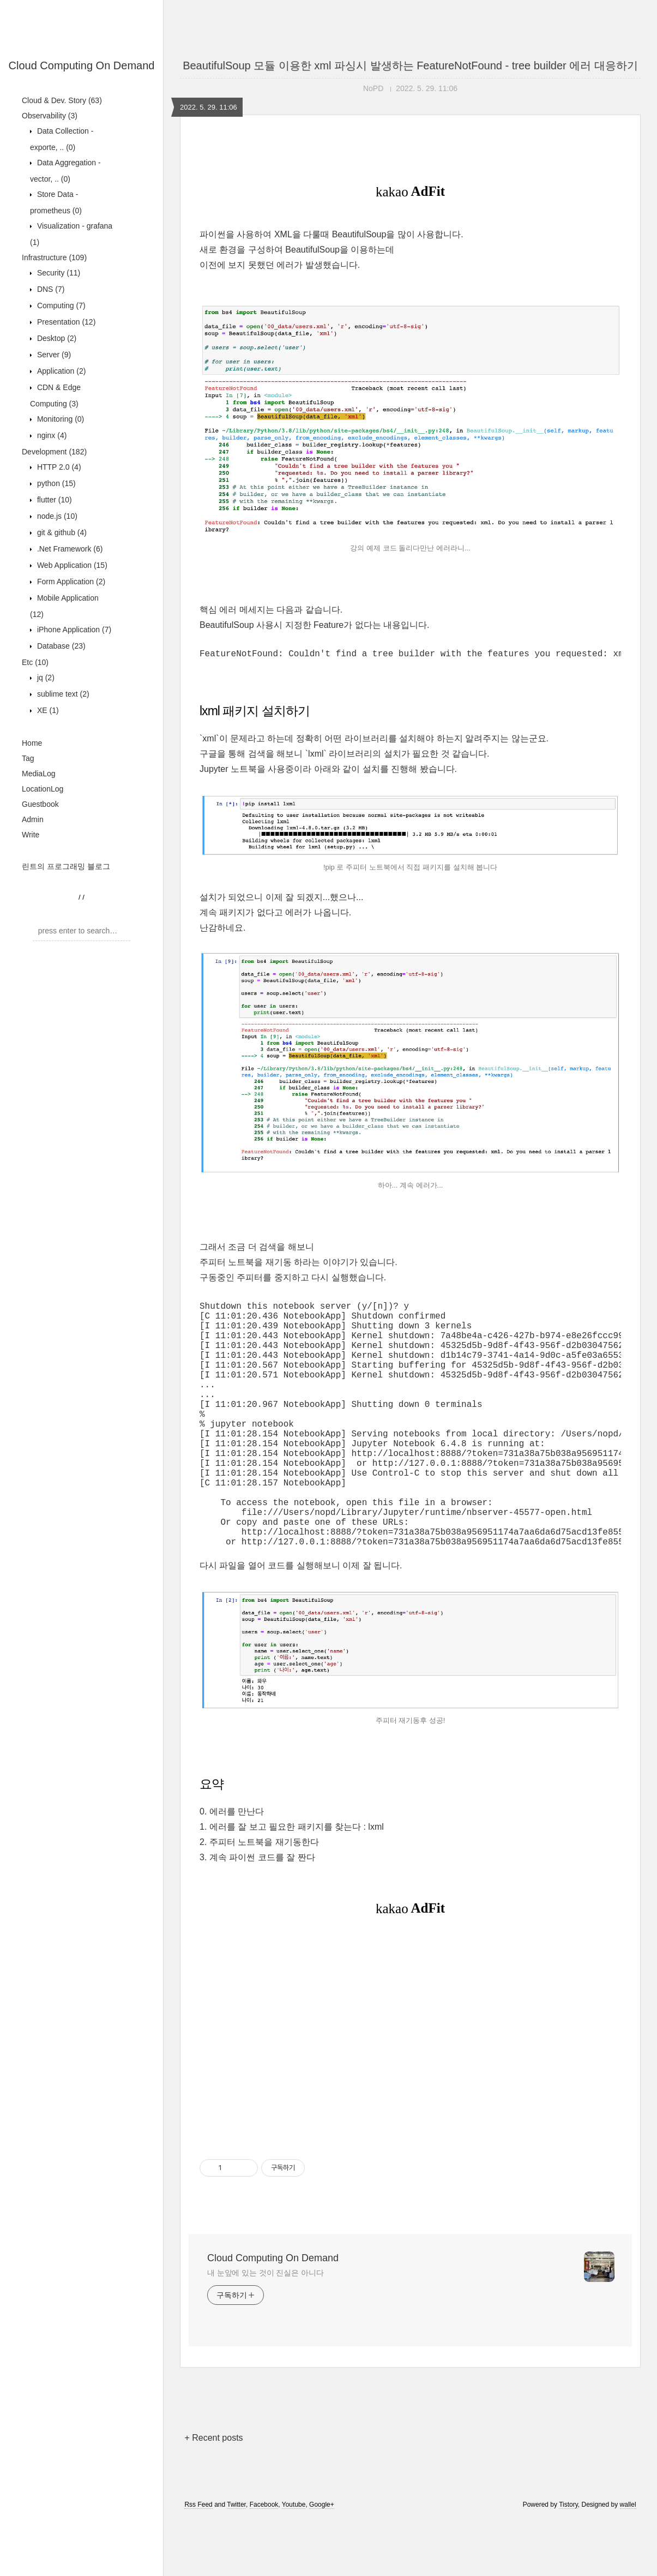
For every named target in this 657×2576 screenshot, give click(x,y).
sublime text (62, 694)
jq (45, 677)
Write (30, 834)
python (55, 483)
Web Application (71, 565)
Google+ (321, 2561)
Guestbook (40, 804)
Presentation (65, 321)
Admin (33, 819)
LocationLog (42, 788)
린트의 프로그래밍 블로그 (66, 866)
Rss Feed (198, 2561)
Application (60, 371)
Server (53, 354)
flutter (53, 499)
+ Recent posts (213, 2494)
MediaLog (39, 773)
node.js (56, 516)
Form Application (70, 581)
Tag (28, 758)
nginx (51, 435)
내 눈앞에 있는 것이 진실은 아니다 (265, 2329)
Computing (60, 305)
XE (47, 710)
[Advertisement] (410, 2093)
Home (32, 743)
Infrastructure (54, 257)
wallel (628, 2561)
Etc (35, 662)
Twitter (236, 2561)
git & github (61, 532)
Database (60, 646)
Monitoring (59, 419)
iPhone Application (73, 629)
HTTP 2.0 (58, 467)
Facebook (264, 2561)
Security (57, 272)
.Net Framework (69, 548)
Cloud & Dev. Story (62, 100)
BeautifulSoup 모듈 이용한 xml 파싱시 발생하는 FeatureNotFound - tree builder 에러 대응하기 (410, 65)
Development (54, 451)
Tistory (568, 2561)
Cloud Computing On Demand (82, 65)
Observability (49, 115)
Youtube (294, 2561)
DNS (49, 289)
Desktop (55, 338)
